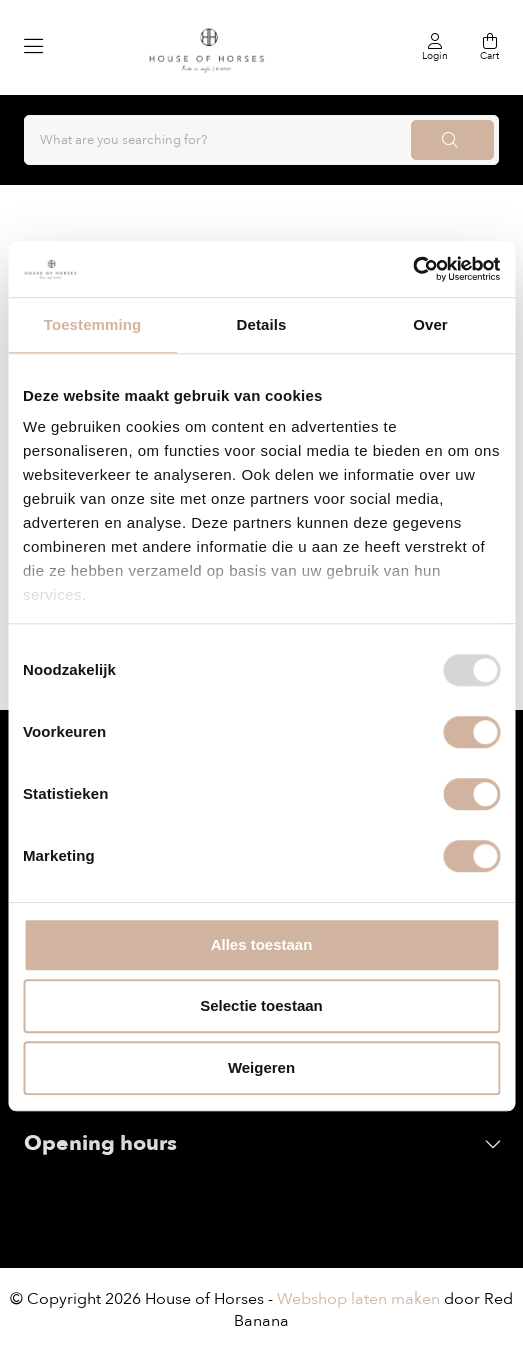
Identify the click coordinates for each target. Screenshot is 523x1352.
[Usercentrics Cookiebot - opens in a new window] (412, 269)
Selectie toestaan (261, 1005)
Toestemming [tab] (93, 324)
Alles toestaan (262, 944)
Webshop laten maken (358, 1299)
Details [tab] (262, 324)
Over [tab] (430, 324)
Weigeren (261, 1067)
